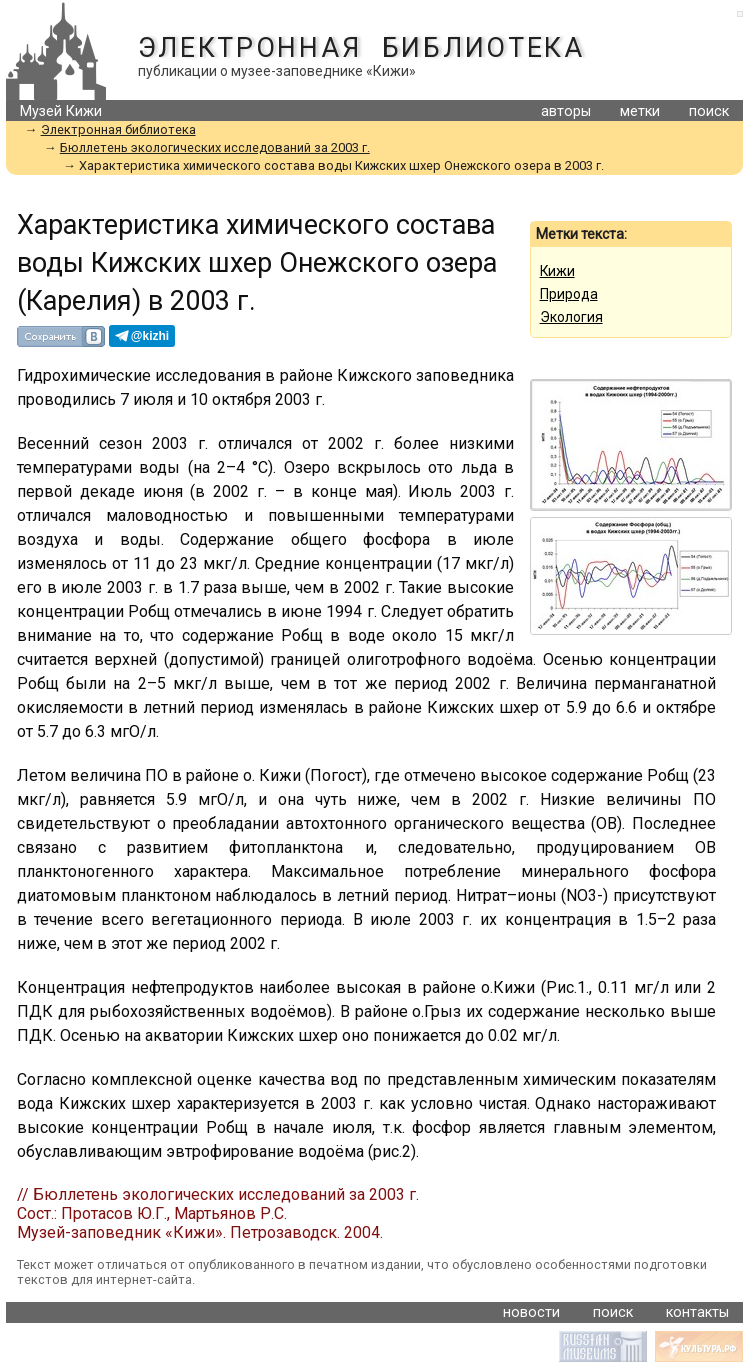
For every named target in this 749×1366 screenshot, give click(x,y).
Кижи (557, 271)
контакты (697, 1312)
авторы (566, 111)
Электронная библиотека (361, 48)
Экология (571, 317)
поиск (709, 111)
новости (531, 1312)
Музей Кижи (61, 111)
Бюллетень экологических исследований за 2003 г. (215, 147)
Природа (569, 294)
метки (640, 111)
